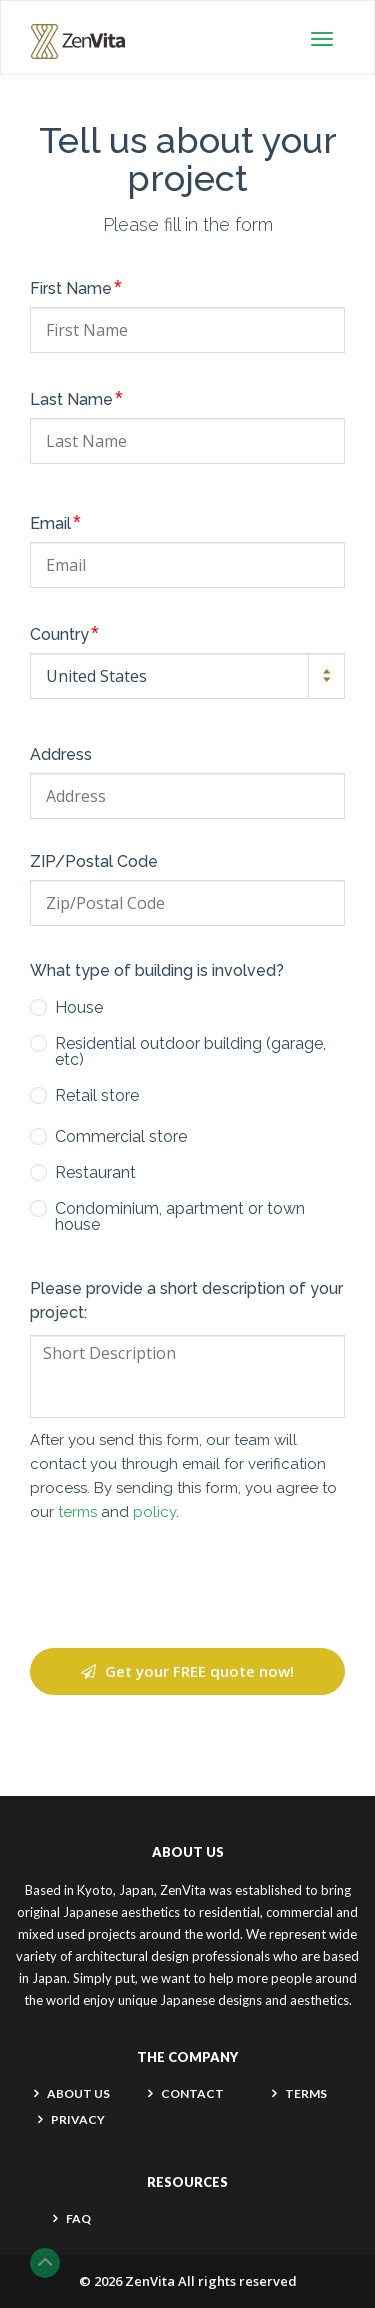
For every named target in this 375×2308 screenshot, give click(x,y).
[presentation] (188, 1586)
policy (154, 1512)
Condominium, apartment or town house (180, 1217)
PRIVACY (78, 2119)
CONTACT (192, 2093)
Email (55, 522)
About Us (78, 2093)
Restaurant (95, 1173)
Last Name (76, 398)
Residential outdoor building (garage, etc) (190, 1052)
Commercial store (121, 1137)
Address (61, 755)
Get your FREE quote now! (187, 1671)
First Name (76, 287)
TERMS (306, 2093)
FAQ (78, 2218)
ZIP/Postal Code (94, 862)
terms (77, 1512)
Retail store (97, 1096)
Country (64, 633)
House (79, 1008)
